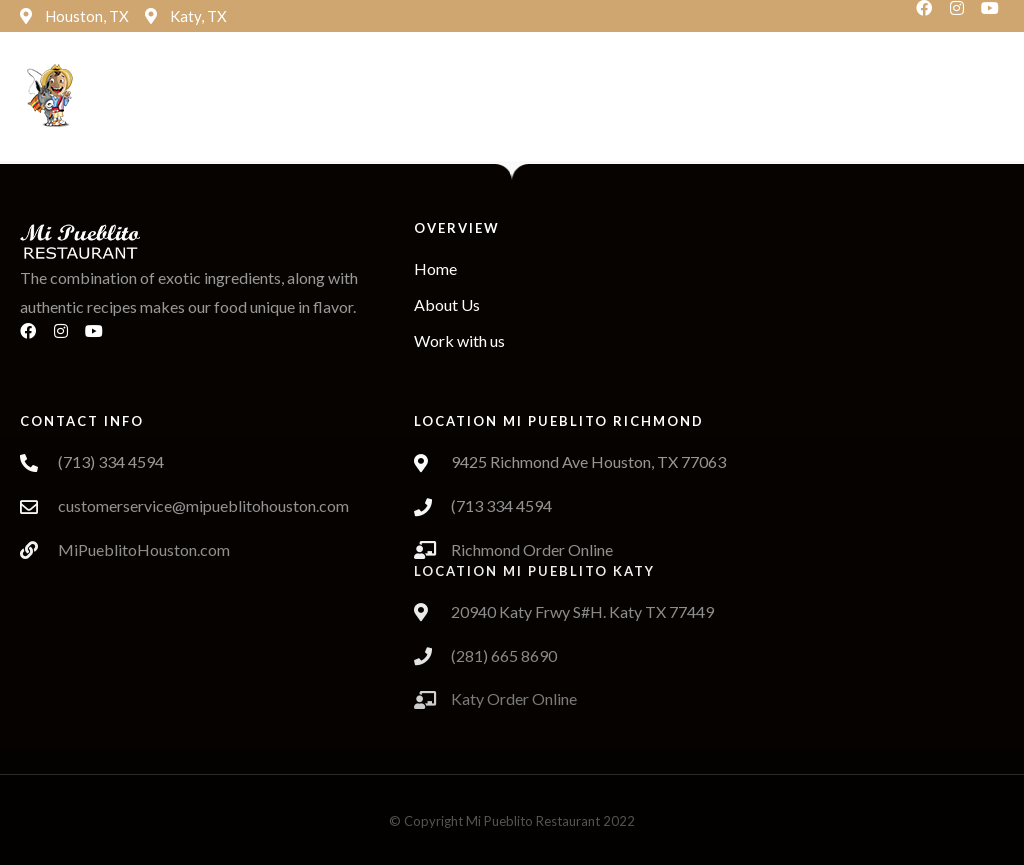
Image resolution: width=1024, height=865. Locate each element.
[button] (428, 97)
